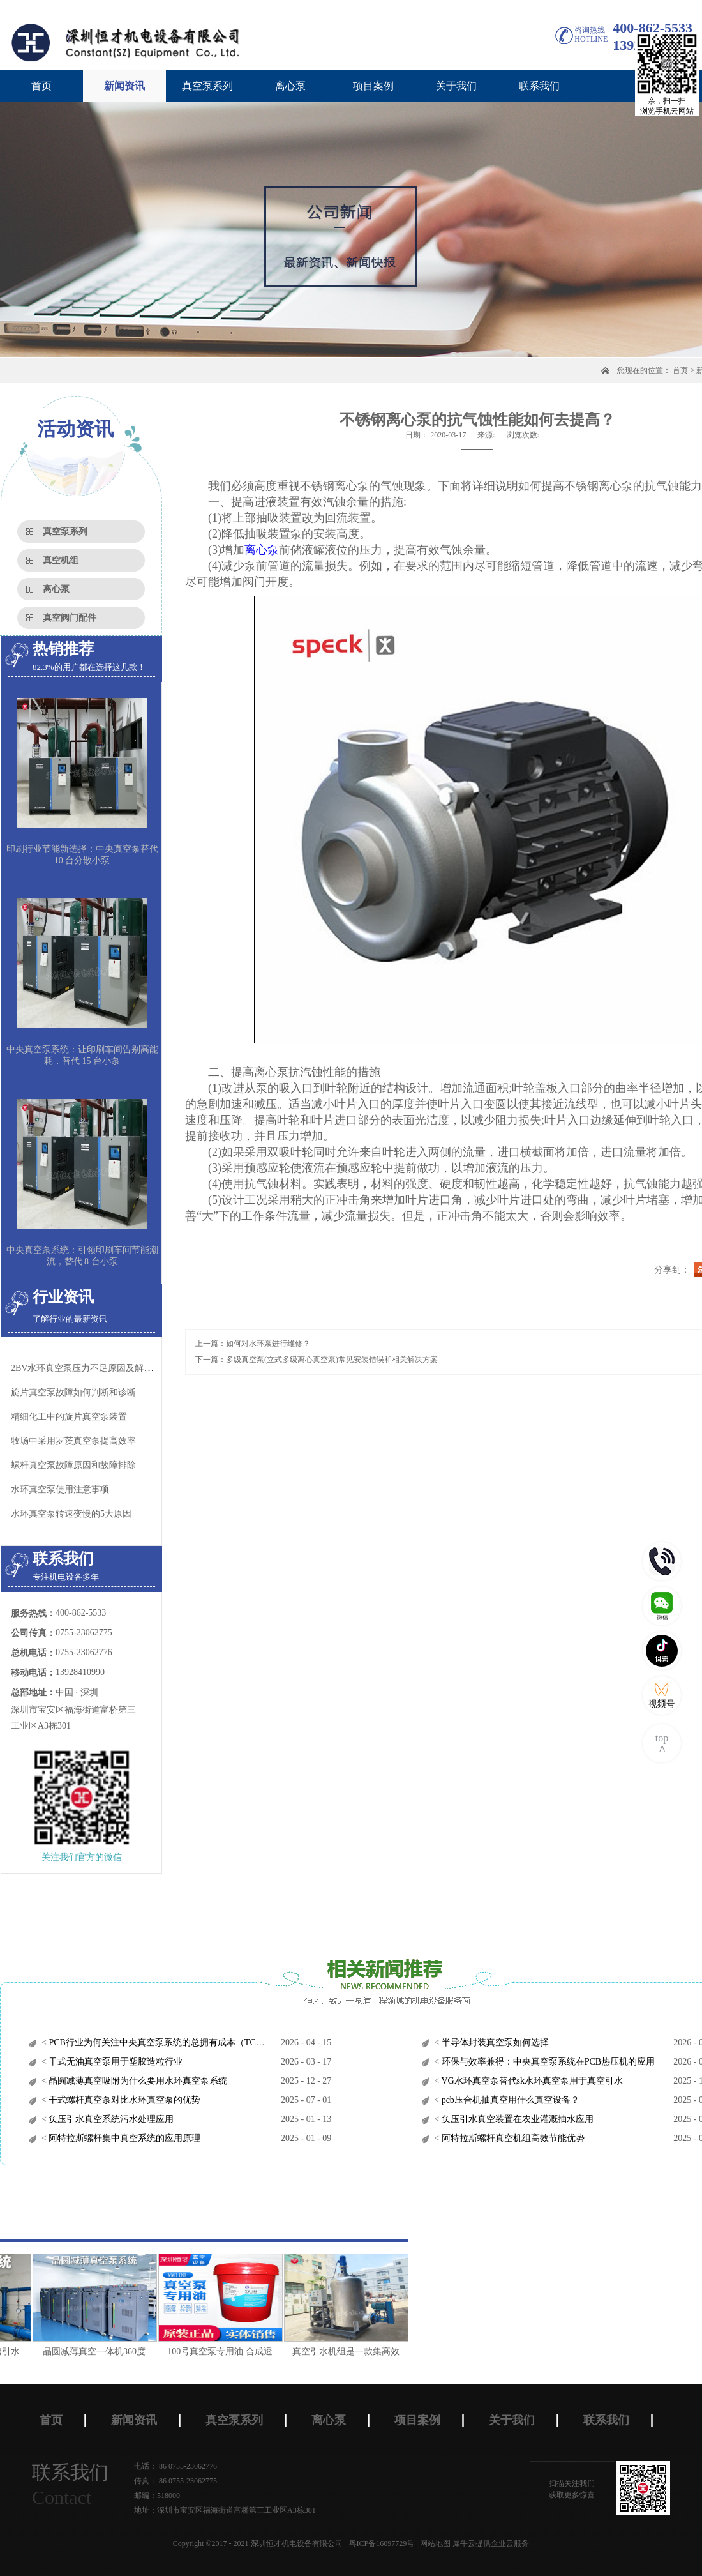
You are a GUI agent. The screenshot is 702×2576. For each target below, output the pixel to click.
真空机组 (60, 560)
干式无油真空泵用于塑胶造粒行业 (115, 2061)
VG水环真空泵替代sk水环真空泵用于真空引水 (531, 2081)
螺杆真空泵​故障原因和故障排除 (73, 1465)
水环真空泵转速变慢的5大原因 (71, 1514)
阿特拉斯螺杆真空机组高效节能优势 (512, 2138)
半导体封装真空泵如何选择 (494, 2042)
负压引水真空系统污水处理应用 (110, 2119)
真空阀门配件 (69, 618)
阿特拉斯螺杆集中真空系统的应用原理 (124, 2138)
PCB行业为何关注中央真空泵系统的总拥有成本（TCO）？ (163, 2042)
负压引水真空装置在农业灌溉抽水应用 (516, 2119)
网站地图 (433, 2543)
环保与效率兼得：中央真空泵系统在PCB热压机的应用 (547, 2061)
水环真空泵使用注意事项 (60, 1489)
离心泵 (56, 589)
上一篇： (252, 1343)
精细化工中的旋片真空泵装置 (69, 1416)
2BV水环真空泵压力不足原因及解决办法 (90, 1368)
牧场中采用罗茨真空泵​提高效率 (73, 1441)
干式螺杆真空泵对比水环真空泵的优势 (124, 2100)
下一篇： (316, 1359)
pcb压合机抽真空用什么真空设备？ (509, 2100)
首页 (41, 85)
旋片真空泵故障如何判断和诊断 (73, 1392)
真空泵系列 (65, 531)
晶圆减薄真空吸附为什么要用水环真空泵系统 (137, 2081)
